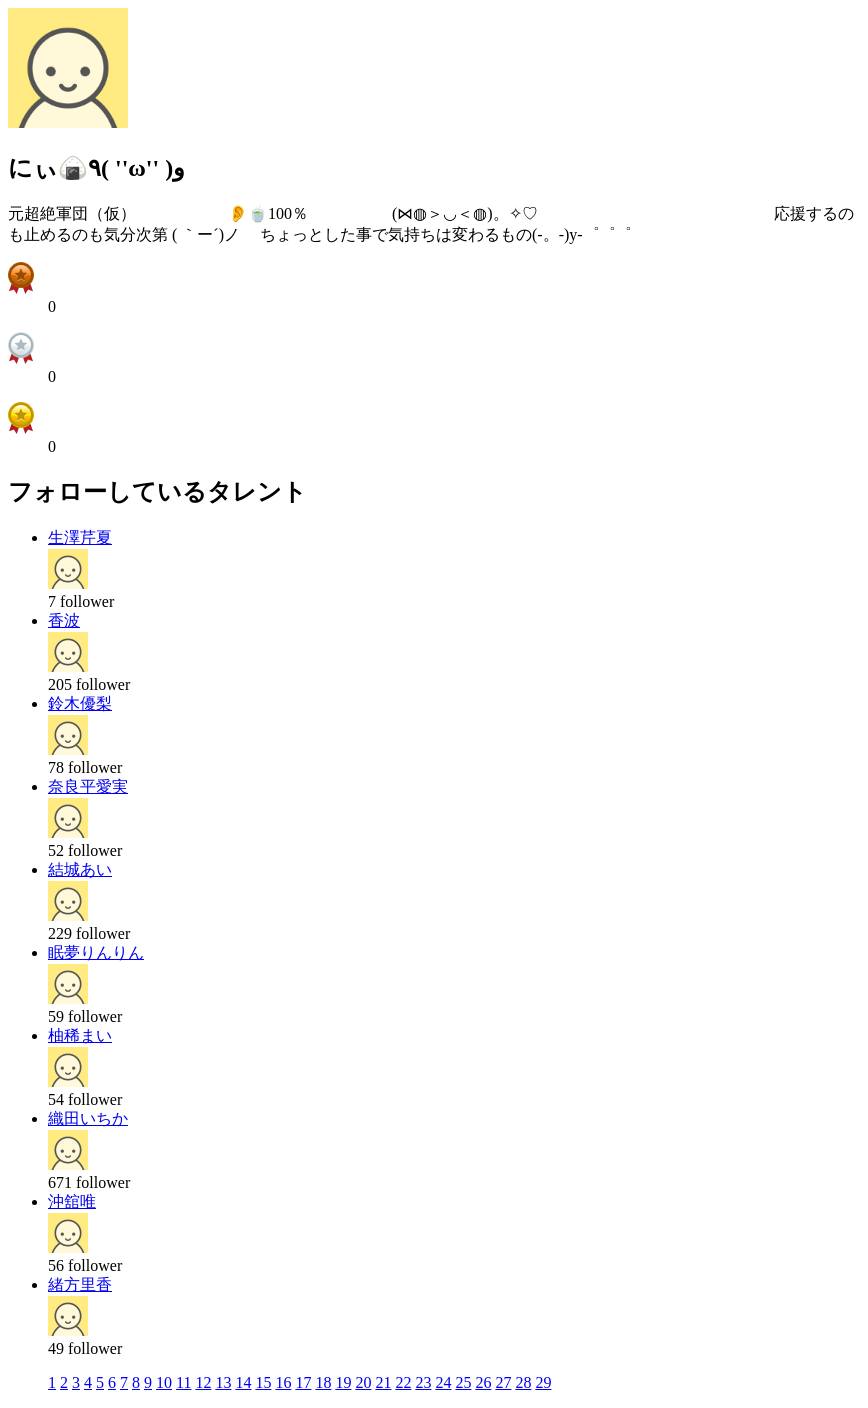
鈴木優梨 (80, 703)
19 (343, 1382)
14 (243, 1382)
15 (263, 1382)
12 (203, 1382)
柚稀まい (80, 1035)
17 (303, 1382)
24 (443, 1382)
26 (483, 1382)
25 (463, 1382)
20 (363, 1382)
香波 (64, 620)
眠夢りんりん (96, 952)
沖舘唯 (72, 1201)
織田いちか (88, 1118)
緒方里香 (80, 1284)
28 (523, 1382)
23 (423, 1382)
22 (403, 1382)
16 (283, 1382)
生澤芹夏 (80, 537)
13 (223, 1382)
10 (164, 1382)
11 (183, 1382)
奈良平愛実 (88, 786)
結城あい (80, 869)
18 (323, 1382)
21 (383, 1382)
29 (543, 1382)
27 (503, 1382)
